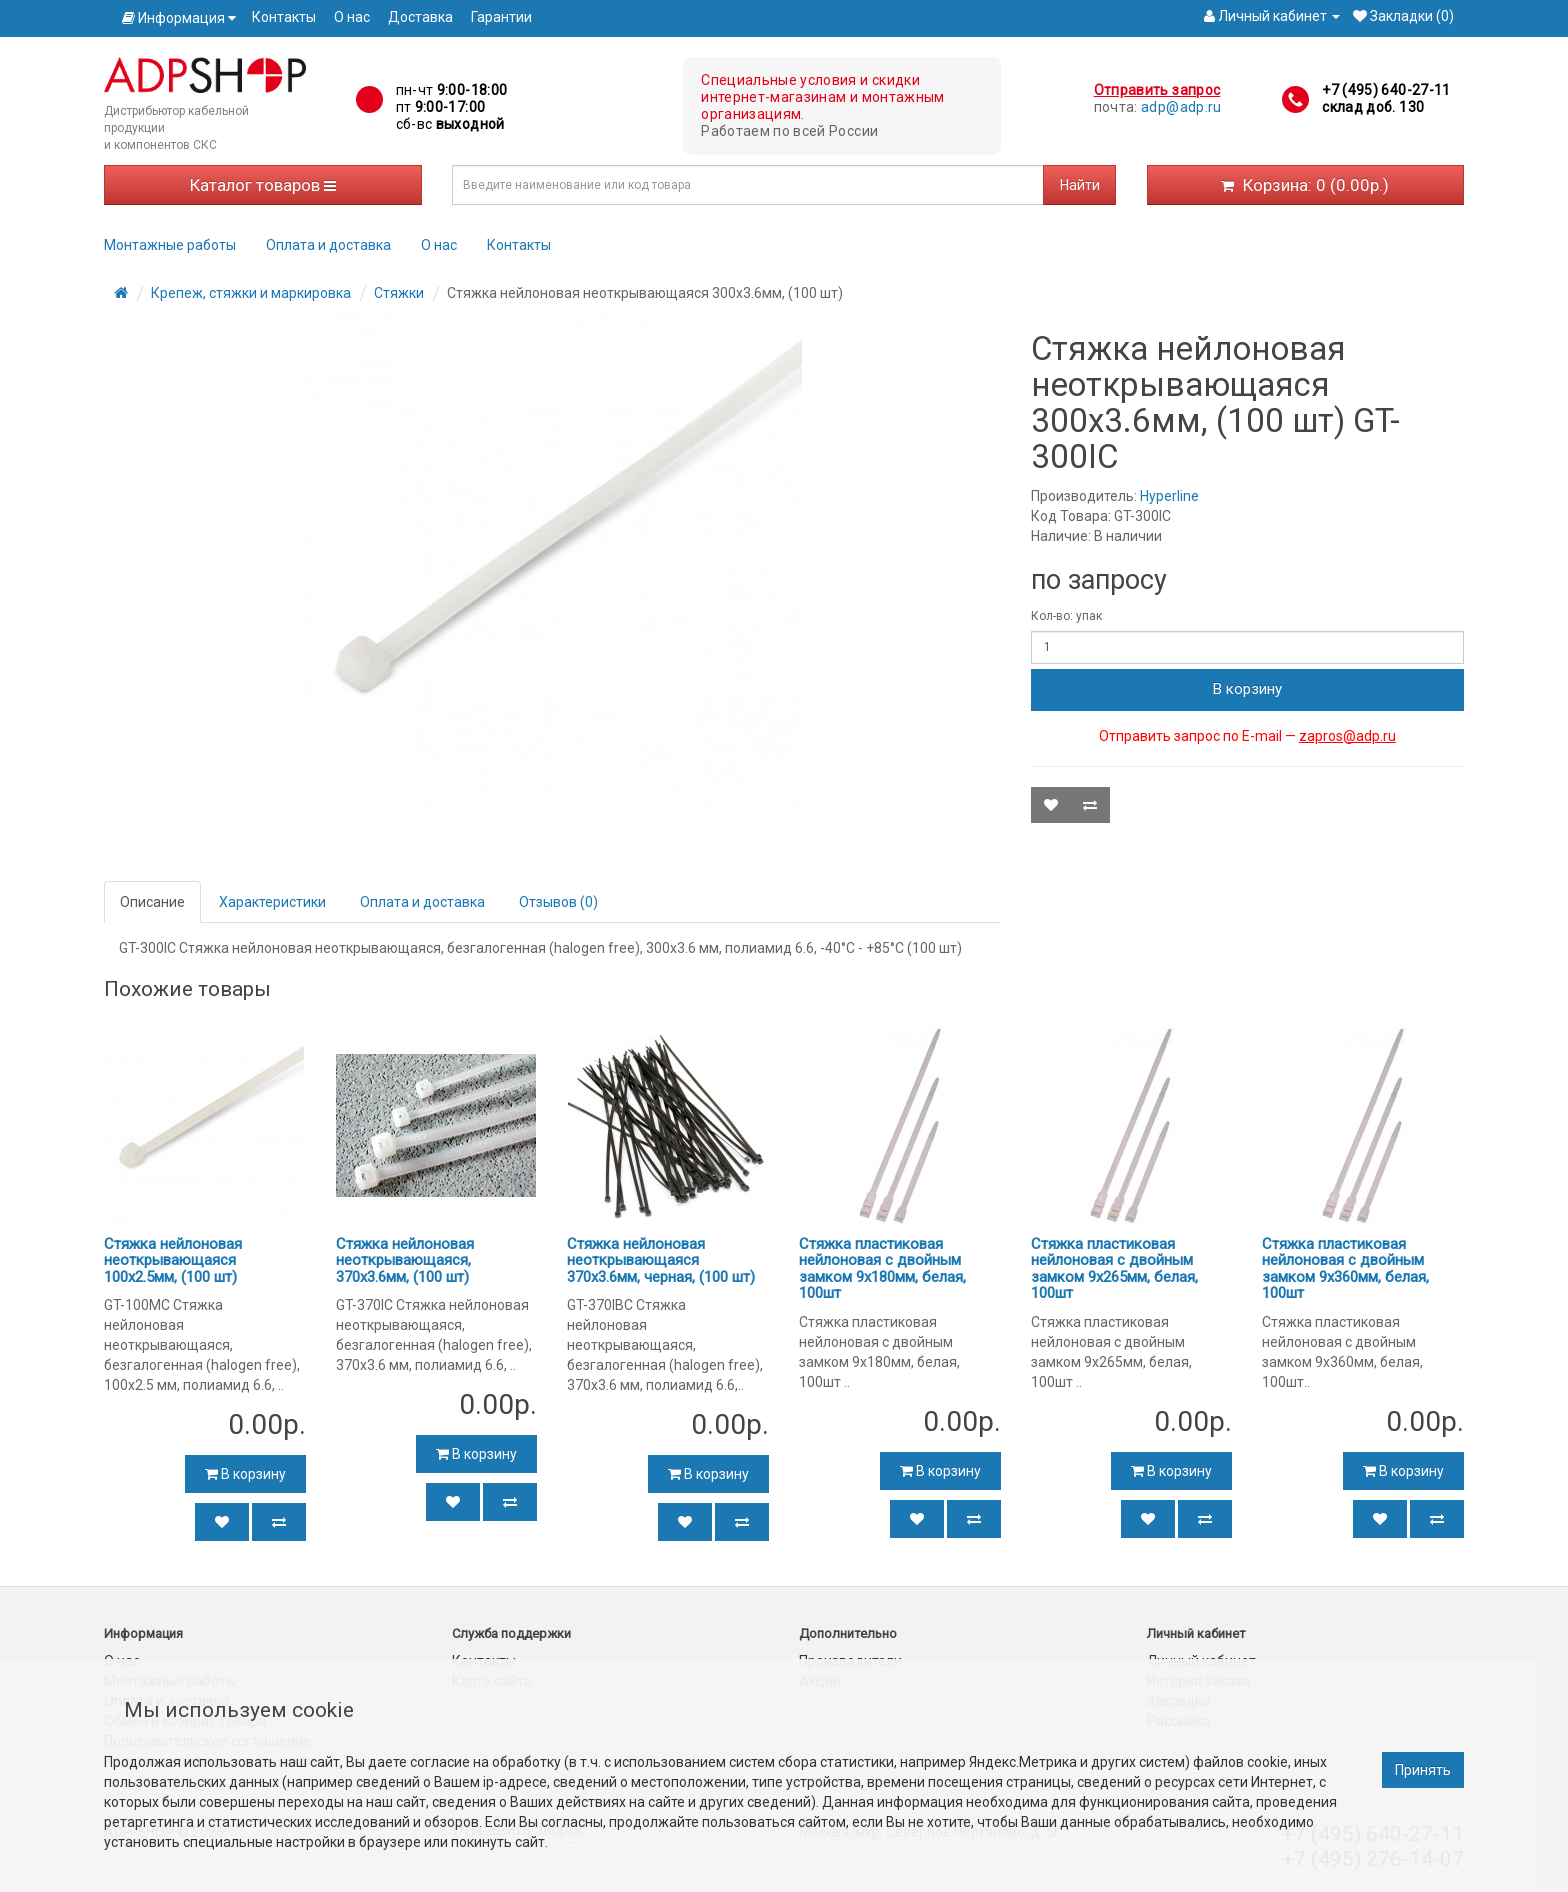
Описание (152, 902)
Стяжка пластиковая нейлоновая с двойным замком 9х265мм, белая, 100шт (1114, 1269)
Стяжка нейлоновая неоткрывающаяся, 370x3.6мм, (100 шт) (405, 1260)
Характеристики (272, 902)
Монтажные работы (170, 245)
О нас (352, 17)
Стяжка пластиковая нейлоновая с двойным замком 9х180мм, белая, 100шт (882, 1269)
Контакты (284, 17)
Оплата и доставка (328, 245)
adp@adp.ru (1181, 107)
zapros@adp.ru (1347, 736)
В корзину (1247, 689)
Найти (1080, 185)
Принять (1423, 1770)
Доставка (420, 17)
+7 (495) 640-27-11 (1386, 90)
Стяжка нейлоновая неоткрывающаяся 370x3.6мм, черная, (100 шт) (661, 1260)
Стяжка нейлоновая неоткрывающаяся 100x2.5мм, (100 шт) (173, 1260)
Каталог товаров (263, 185)
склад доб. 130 (1373, 107)
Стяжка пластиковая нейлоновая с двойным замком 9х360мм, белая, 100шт (1345, 1269)
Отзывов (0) (558, 902)
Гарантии (501, 17)
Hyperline (1169, 496)
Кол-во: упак (1066, 616)
